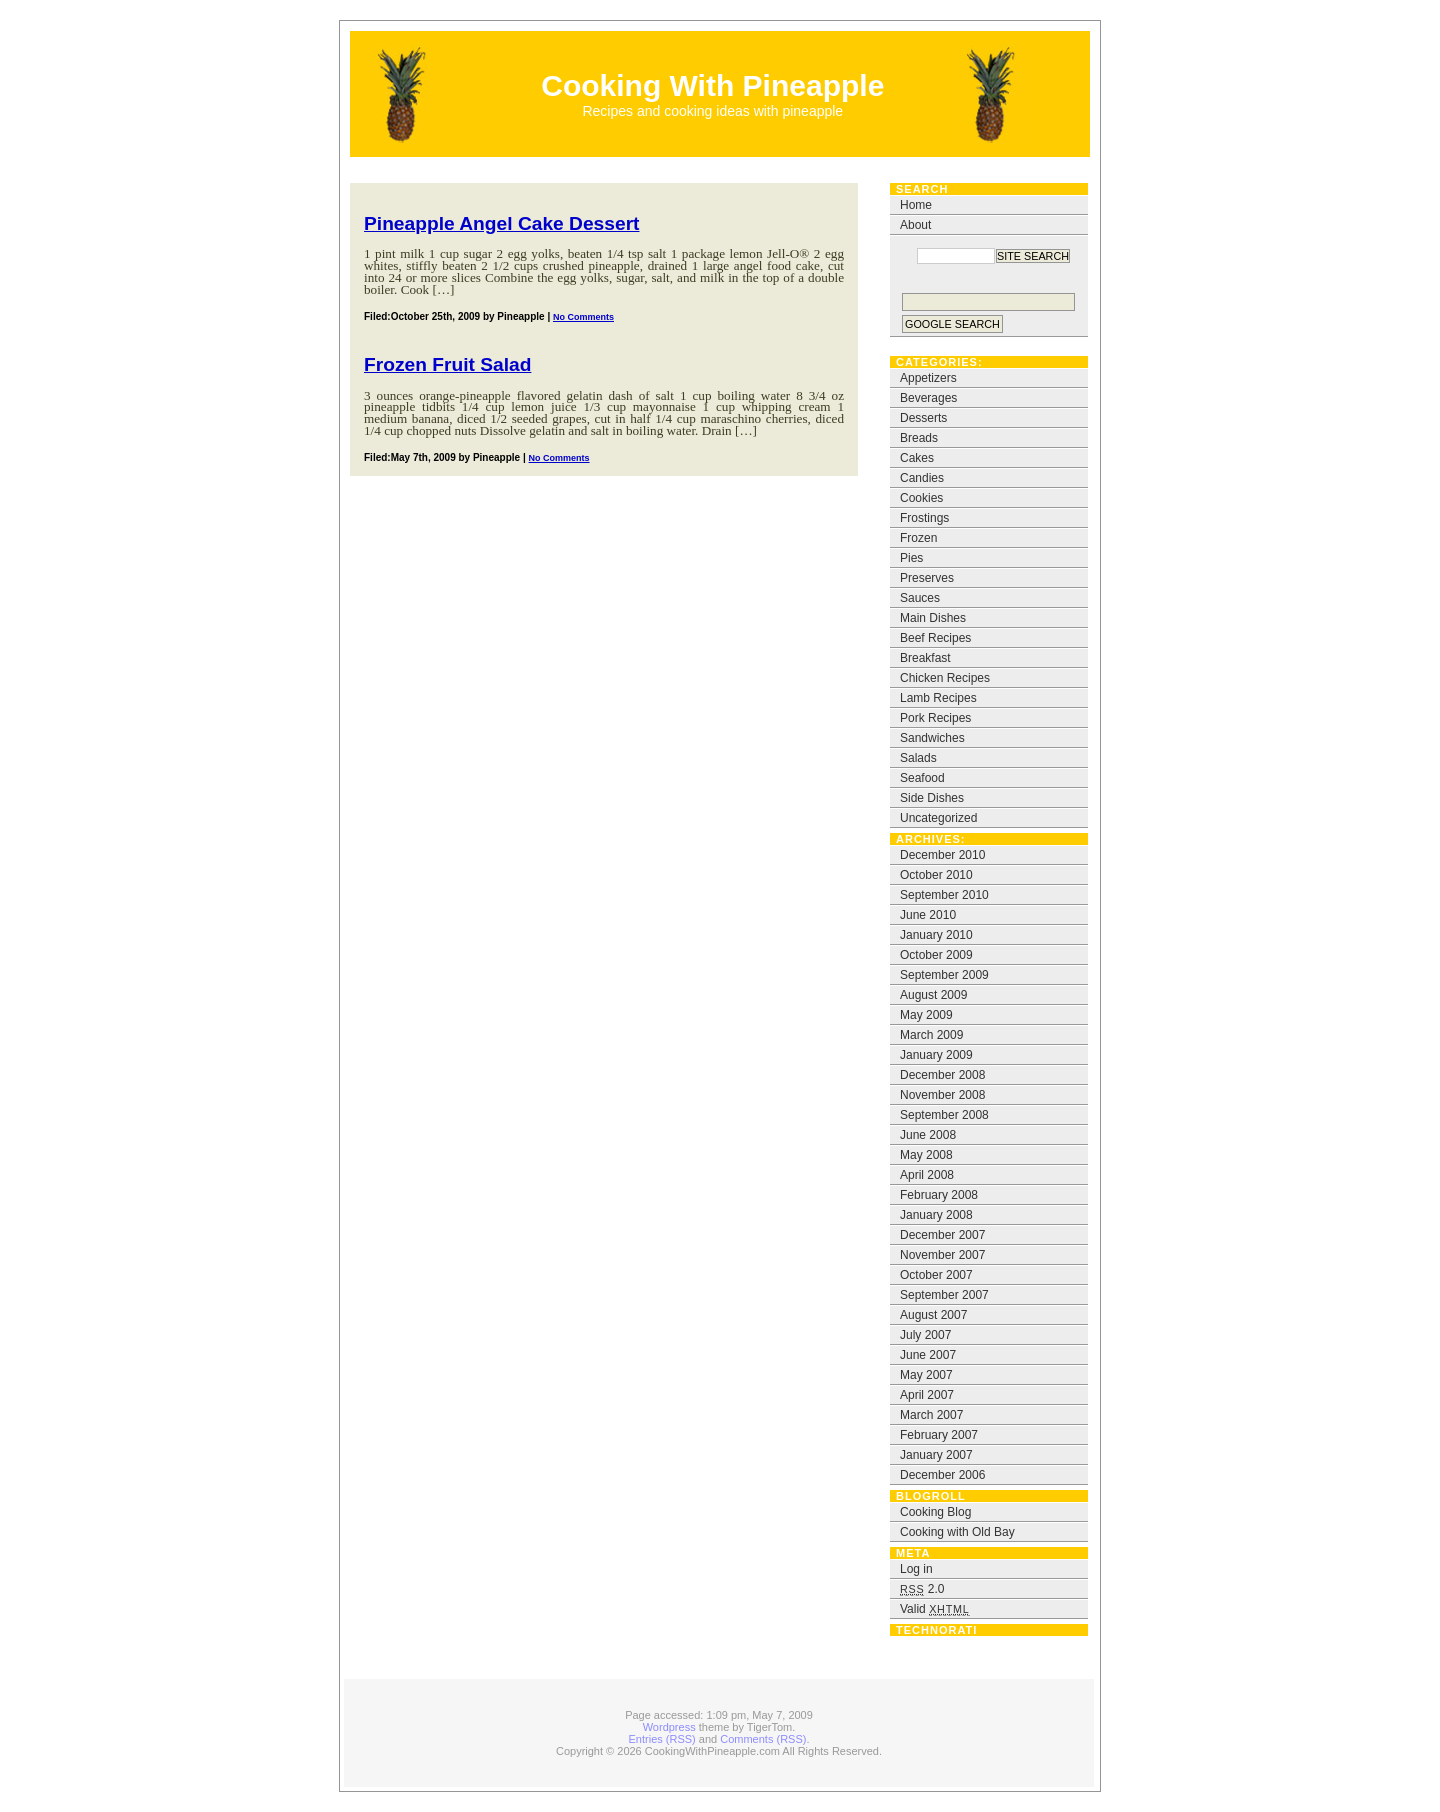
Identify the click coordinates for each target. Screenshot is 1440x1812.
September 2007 (944, 1295)
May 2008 (926, 1155)
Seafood (922, 778)
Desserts (923, 418)
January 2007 (936, 1455)
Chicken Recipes (945, 678)
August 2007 (933, 1315)
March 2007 (931, 1415)
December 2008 (942, 1075)
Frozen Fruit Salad (447, 364)
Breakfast (925, 658)
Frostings (924, 518)
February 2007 (939, 1435)
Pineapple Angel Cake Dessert (501, 223)
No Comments (583, 317)
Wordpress (669, 1727)
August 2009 (933, 995)
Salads (918, 758)
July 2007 (925, 1335)
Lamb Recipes (938, 698)
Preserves (927, 578)
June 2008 (928, 1135)
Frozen (918, 538)
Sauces (920, 598)
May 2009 (926, 1015)
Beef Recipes (935, 638)
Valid (935, 1609)
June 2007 (928, 1355)
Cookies (921, 498)
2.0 (922, 1589)
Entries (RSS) (662, 1739)
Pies (911, 558)
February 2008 (939, 1195)
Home (916, 205)
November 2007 (942, 1255)
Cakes (917, 458)
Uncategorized (938, 818)
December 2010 (942, 855)
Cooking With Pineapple (712, 85)
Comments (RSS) (763, 1739)
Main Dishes (933, 618)
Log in (916, 1569)
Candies (922, 478)
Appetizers (928, 378)
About (915, 225)
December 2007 (942, 1235)
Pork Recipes (935, 718)
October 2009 (936, 955)
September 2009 (944, 975)
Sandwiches (932, 738)
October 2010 (936, 875)
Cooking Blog (935, 1512)
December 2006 (942, 1475)
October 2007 (936, 1275)
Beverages (928, 398)
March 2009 (931, 1035)
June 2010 (928, 915)
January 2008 (936, 1215)
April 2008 (927, 1175)
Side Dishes (932, 798)
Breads (919, 438)
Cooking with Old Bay (957, 1532)
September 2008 (944, 1115)
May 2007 (926, 1375)
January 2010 (936, 935)
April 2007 (927, 1395)
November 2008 (942, 1095)
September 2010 (944, 895)
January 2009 (936, 1055)
